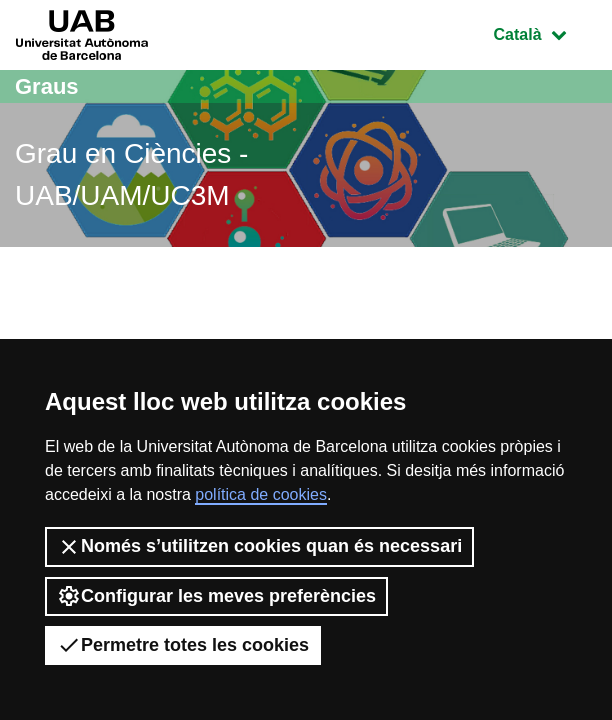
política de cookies (261, 494)
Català (545, 32)
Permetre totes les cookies (183, 645)
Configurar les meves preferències (216, 596)
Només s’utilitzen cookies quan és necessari (259, 547)
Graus (47, 86)
